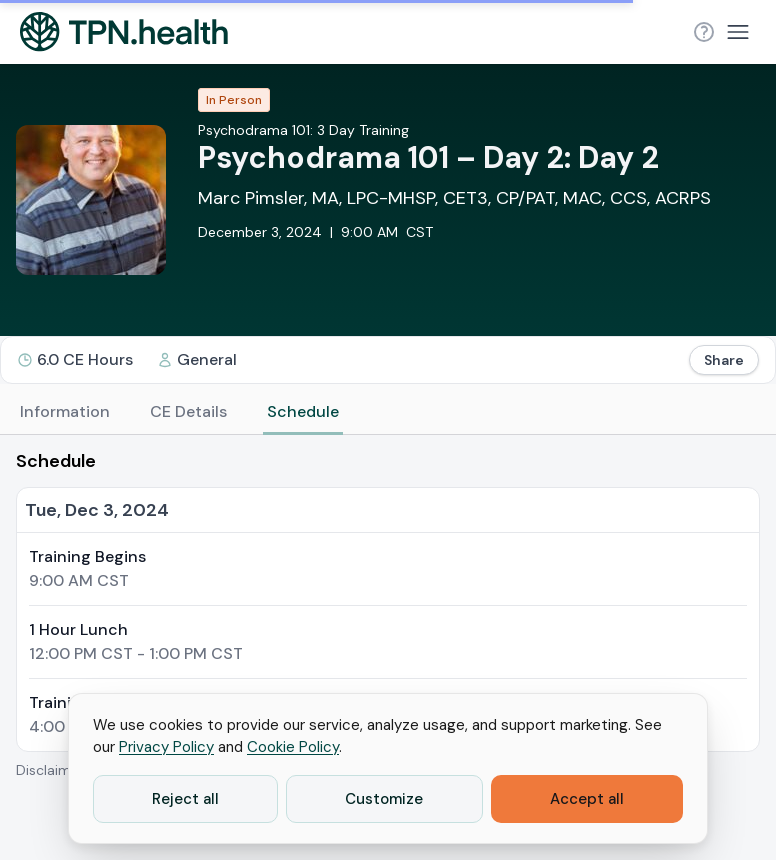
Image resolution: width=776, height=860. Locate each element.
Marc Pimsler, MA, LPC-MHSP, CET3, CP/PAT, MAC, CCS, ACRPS (454, 198)
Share (724, 360)
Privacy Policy (166, 747)
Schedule (303, 411)
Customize (384, 799)
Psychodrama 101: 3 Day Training (303, 130)
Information (65, 411)
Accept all (587, 799)
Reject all (185, 799)
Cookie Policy (293, 747)
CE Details (188, 411)
